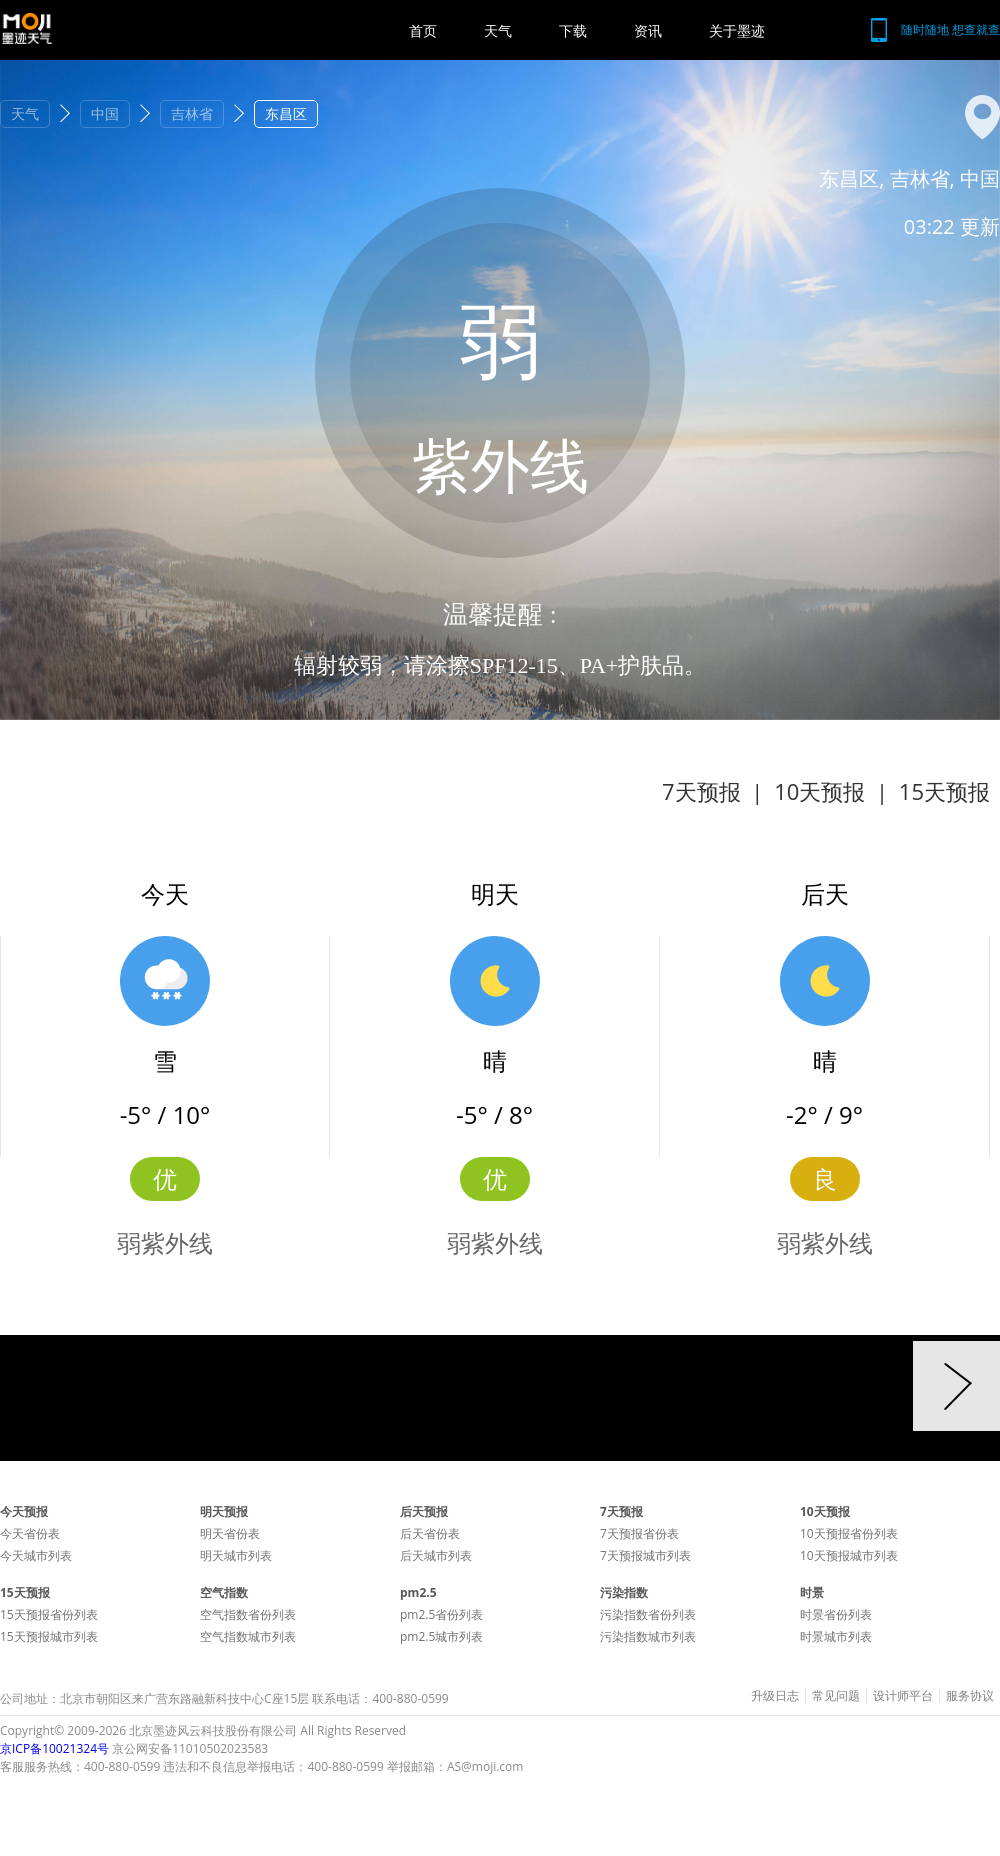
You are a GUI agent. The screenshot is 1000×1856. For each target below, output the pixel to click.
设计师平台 (903, 1696)
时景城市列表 (836, 1636)
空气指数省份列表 (248, 1614)
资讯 (648, 30)
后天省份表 (430, 1533)
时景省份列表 (836, 1614)
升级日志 (775, 1696)
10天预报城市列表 (849, 1555)
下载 (573, 30)
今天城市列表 (36, 1555)
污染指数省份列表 (648, 1614)
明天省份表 (230, 1533)
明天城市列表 (236, 1555)
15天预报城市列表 (49, 1636)
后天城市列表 (436, 1555)
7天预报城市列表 (645, 1555)
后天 (825, 893)
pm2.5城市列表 (441, 1636)
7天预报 (701, 791)
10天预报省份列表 (849, 1533)
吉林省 (192, 113)
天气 (498, 30)
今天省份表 (30, 1533)
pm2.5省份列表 (441, 1614)
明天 (495, 893)
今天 (165, 893)
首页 (423, 30)
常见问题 (836, 1696)
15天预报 (944, 791)
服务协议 (970, 1696)
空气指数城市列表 (248, 1636)
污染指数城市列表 (648, 1636)
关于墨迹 (737, 30)
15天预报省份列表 (49, 1614)
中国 (105, 113)
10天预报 (819, 791)
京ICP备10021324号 (54, 1748)
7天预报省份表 (639, 1533)
